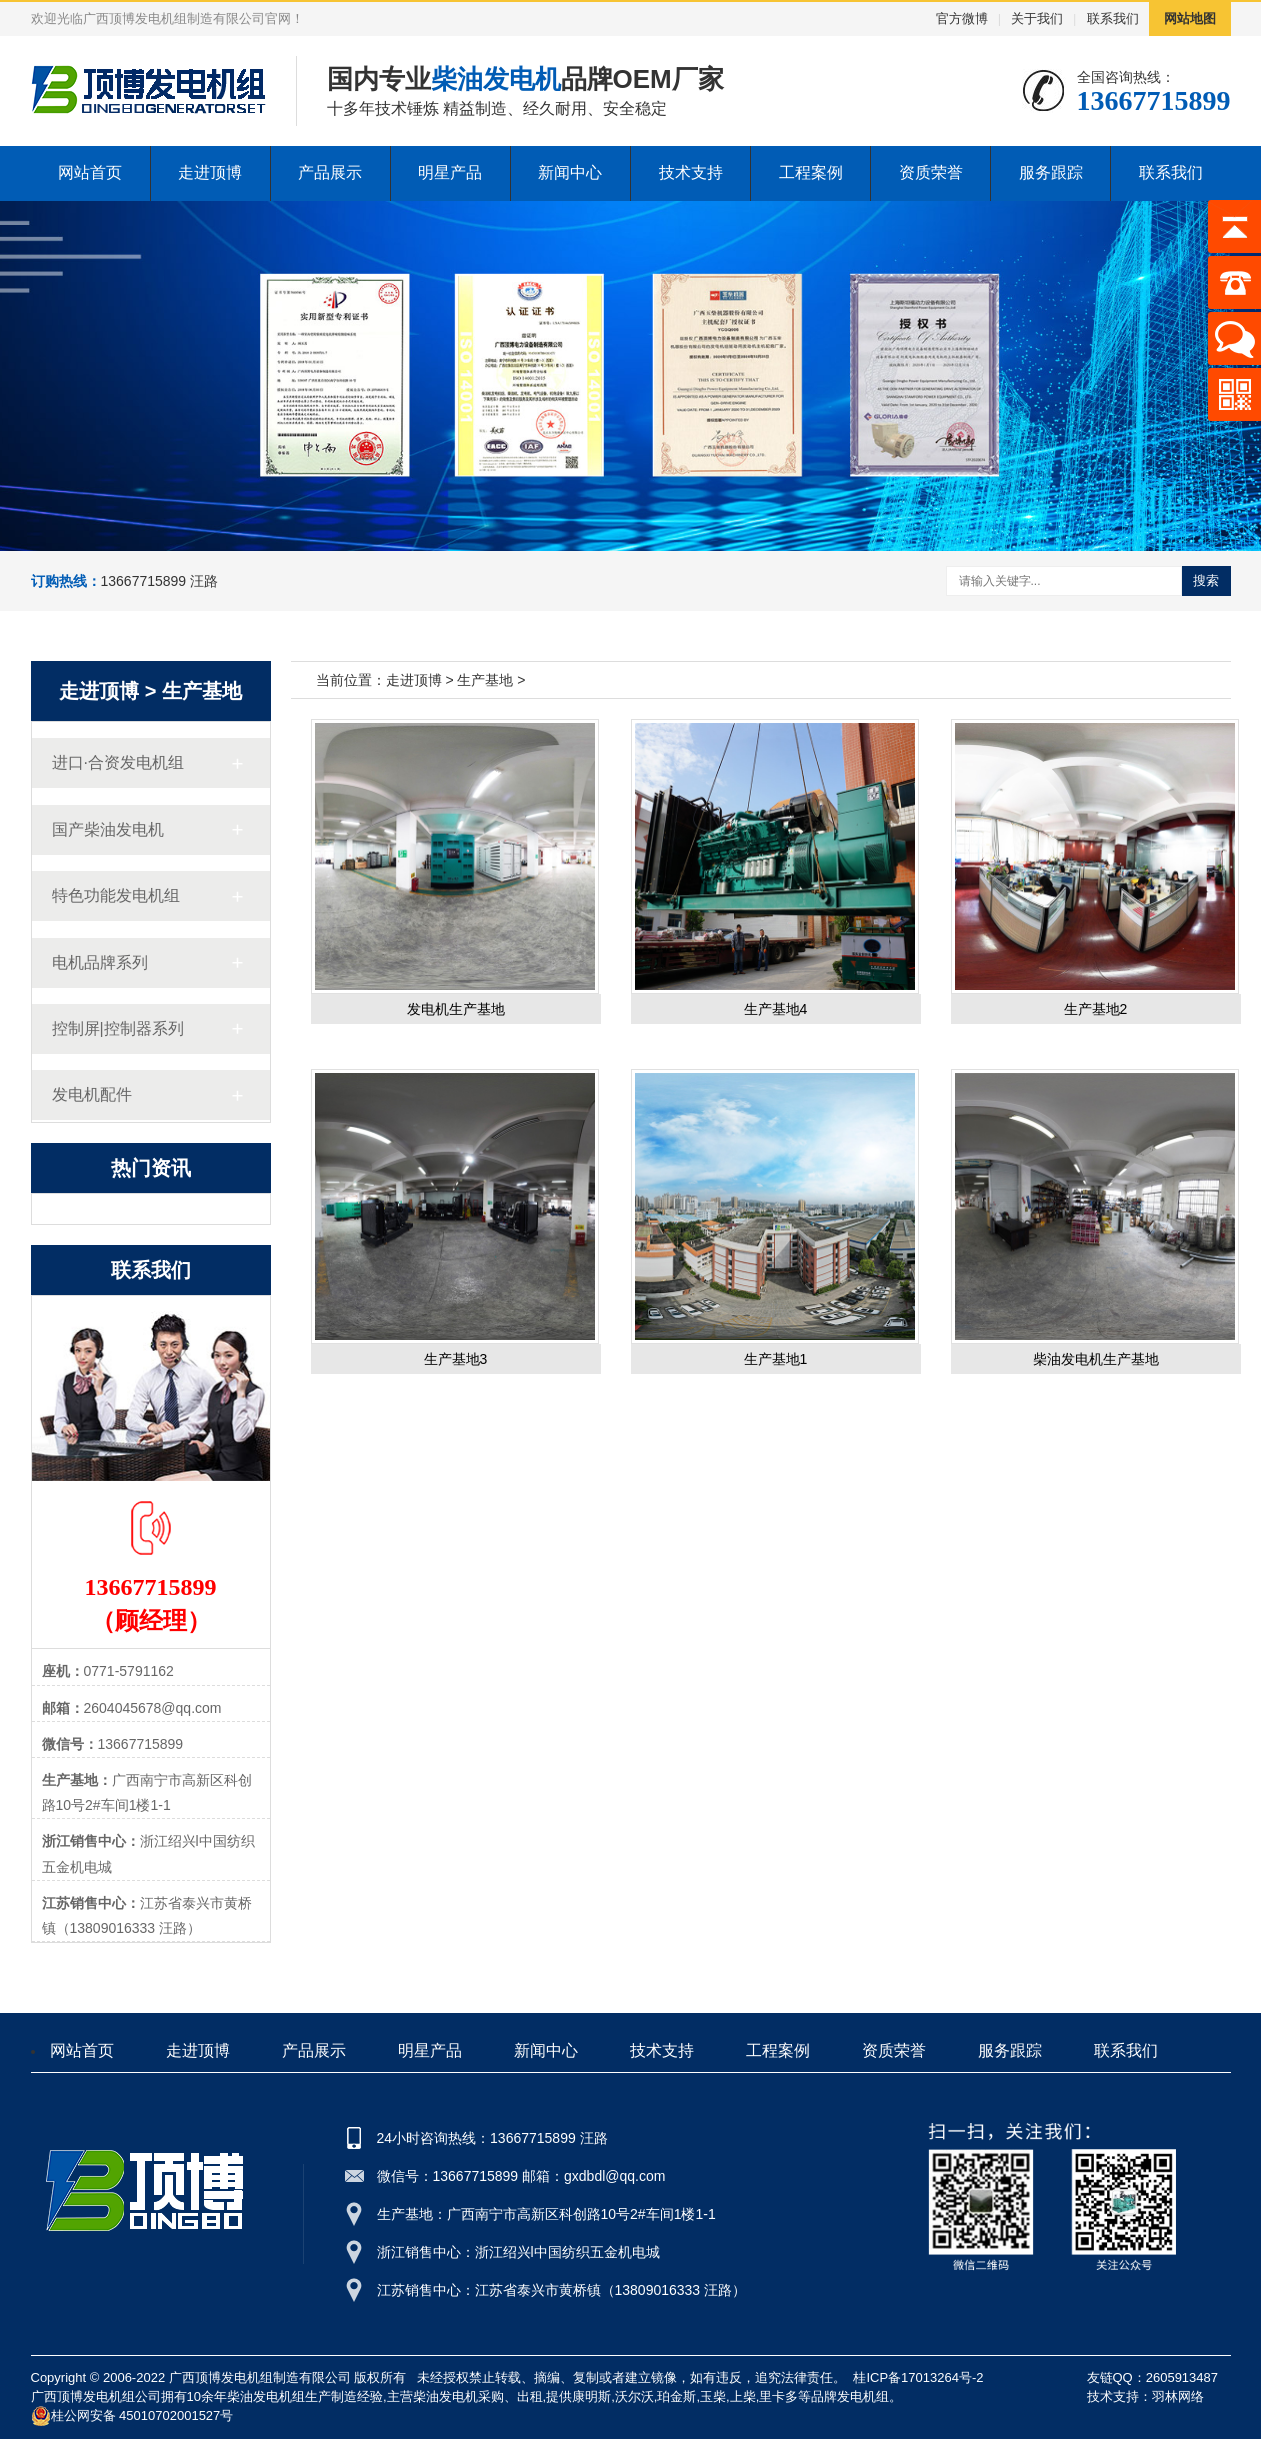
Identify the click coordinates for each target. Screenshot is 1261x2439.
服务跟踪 (1051, 172)
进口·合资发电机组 (118, 762)
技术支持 (691, 172)
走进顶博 (210, 172)
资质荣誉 (931, 172)
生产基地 (202, 691)
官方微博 (962, 18)
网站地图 (1190, 18)
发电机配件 (92, 1094)
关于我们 (1037, 18)
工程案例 (811, 172)
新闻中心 (570, 172)
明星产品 (450, 172)
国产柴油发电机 (108, 829)
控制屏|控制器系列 (118, 1028)
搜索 (1206, 580)
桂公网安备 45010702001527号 (132, 2416)
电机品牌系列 (100, 962)
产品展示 (330, 172)
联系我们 (1113, 18)
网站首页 (90, 172)
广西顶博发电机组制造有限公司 (260, 2377)
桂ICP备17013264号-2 (918, 2377)
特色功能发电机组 (116, 895)
